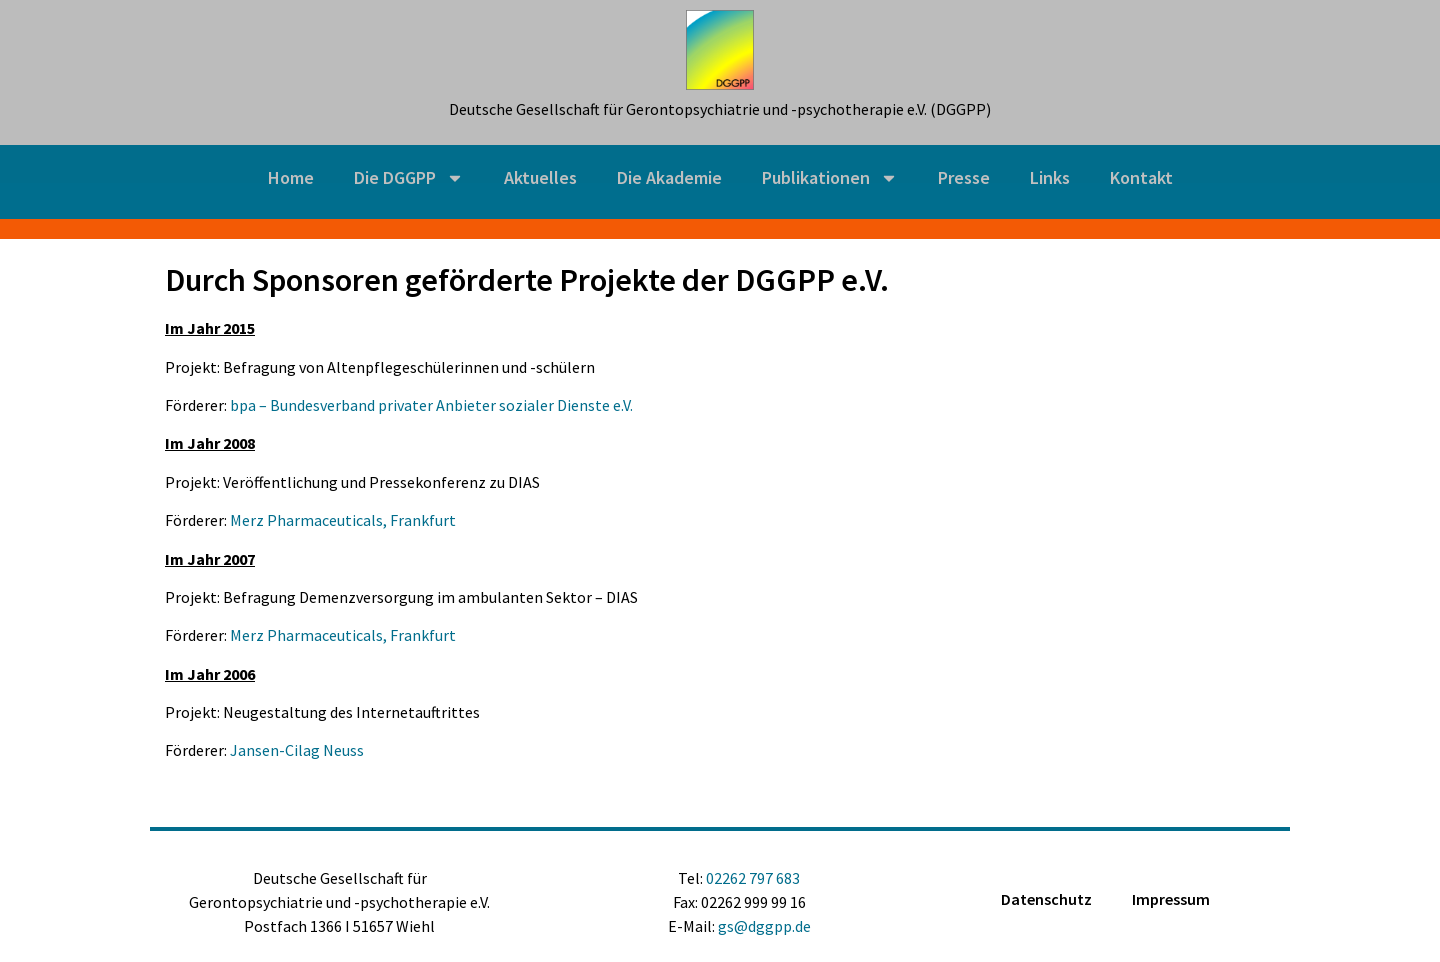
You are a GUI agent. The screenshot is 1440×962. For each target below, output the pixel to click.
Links (1050, 177)
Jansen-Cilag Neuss (297, 750)
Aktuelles (540, 177)
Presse (964, 177)
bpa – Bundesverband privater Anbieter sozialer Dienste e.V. (431, 405)
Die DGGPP (409, 178)
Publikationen (830, 178)
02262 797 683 (753, 878)
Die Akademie (669, 177)
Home (291, 177)
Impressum (1171, 899)
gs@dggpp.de (764, 926)
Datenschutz (1046, 899)
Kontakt (1141, 177)
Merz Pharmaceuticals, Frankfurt (343, 520)
